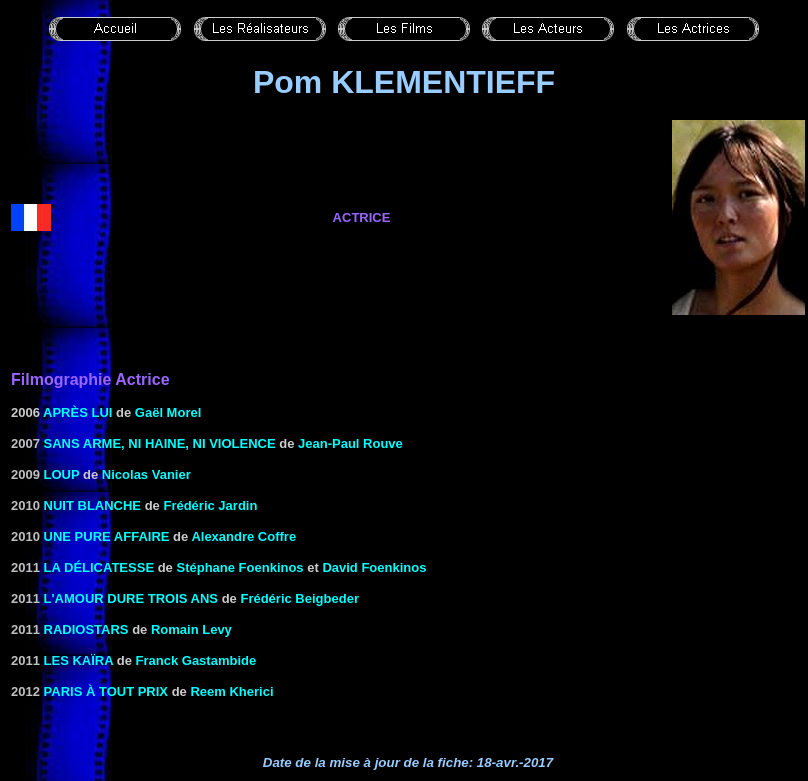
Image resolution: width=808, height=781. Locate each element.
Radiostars (86, 629)
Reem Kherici (231, 691)
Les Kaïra (79, 660)
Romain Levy (191, 629)
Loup (62, 474)
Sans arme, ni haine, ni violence (160, 443)
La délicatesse (99, 567)
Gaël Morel (168, 412)
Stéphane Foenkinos (239, 567)
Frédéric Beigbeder (299, 598)
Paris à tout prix (106, 691)
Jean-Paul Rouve (350, 443)
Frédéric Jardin (210, 505)
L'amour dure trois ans (131, 598)
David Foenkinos (374, 567)
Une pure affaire (107, 536)
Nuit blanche (93, 505)
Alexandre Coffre (243, 536)
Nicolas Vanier (146, 474)
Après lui (77, 412)
